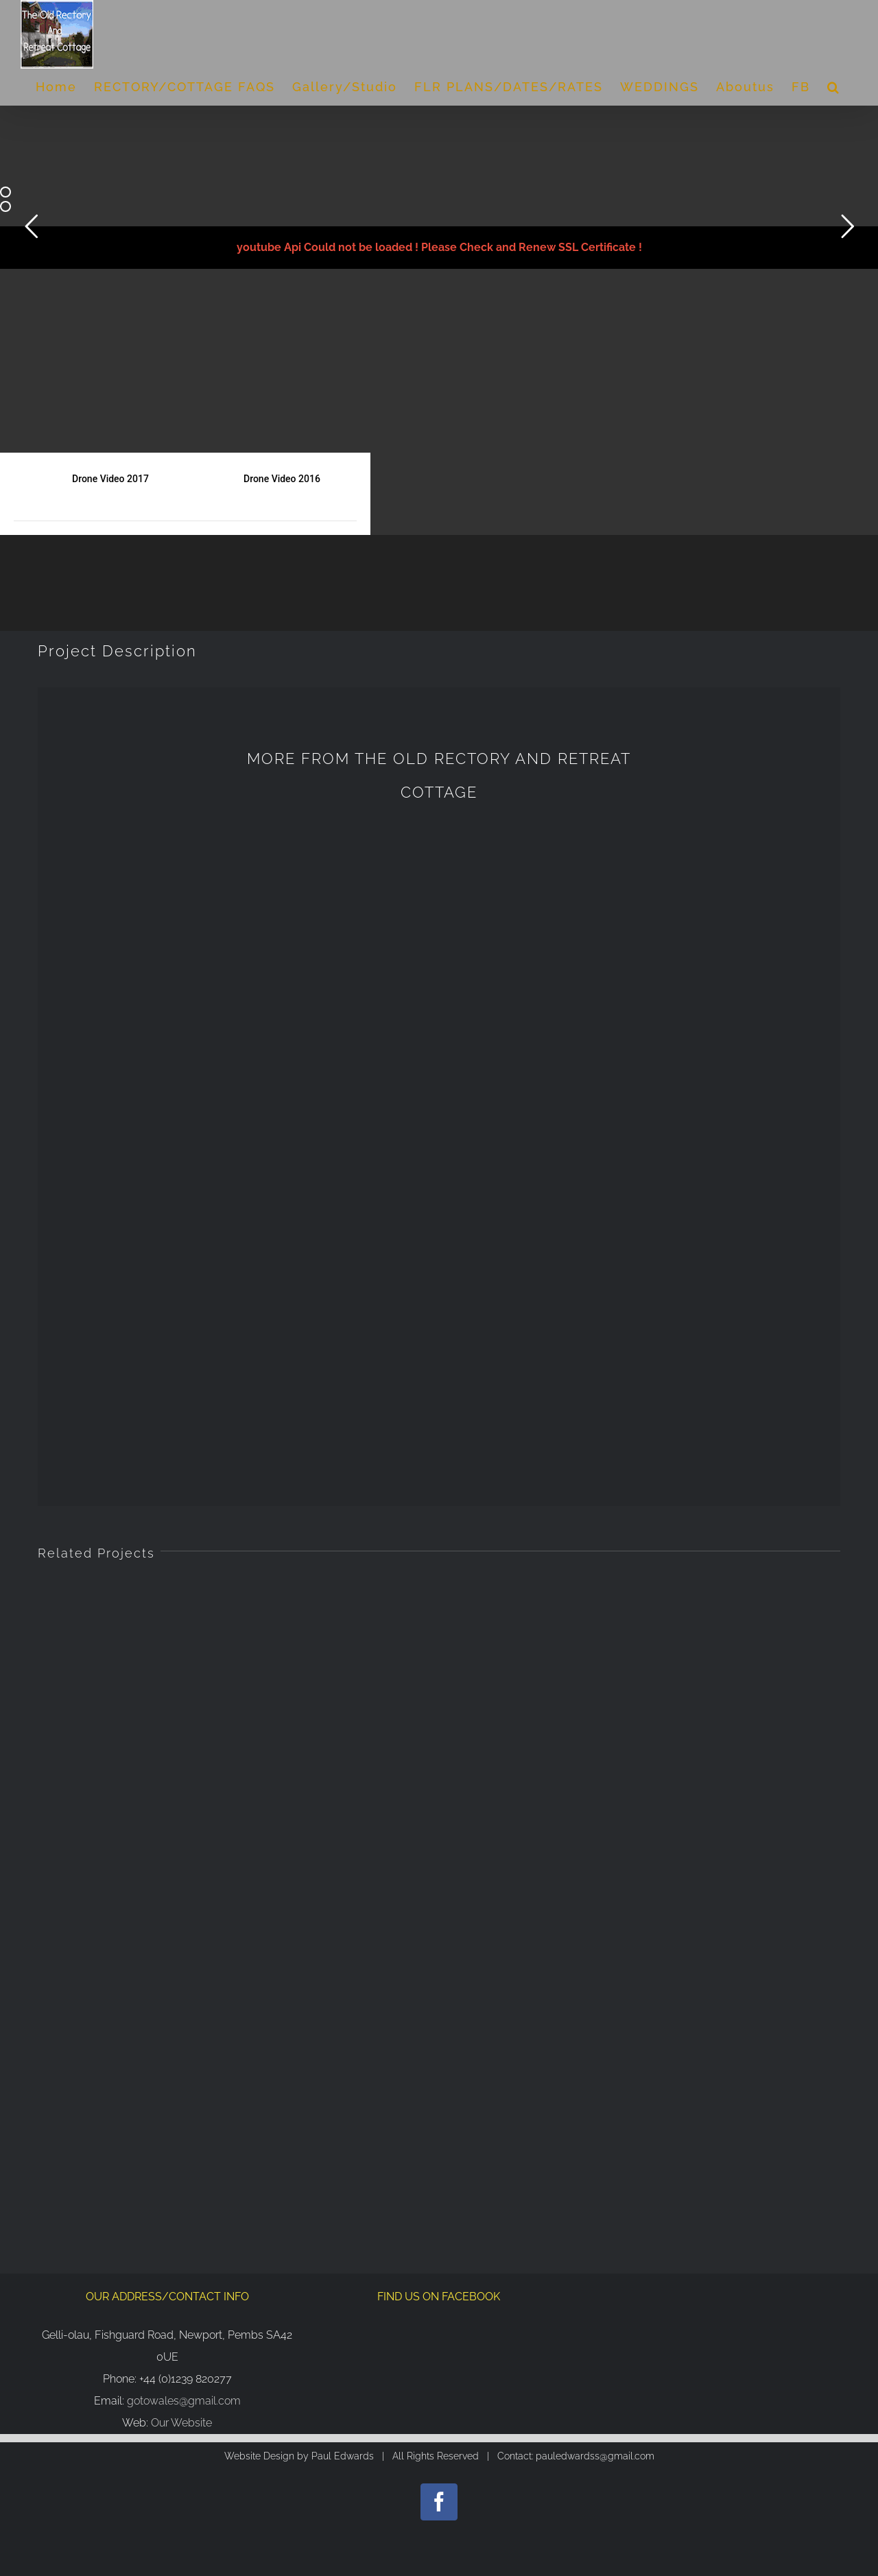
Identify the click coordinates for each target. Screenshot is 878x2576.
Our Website (181, 1747)
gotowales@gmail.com (184, 1725)
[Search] (833, 87)
